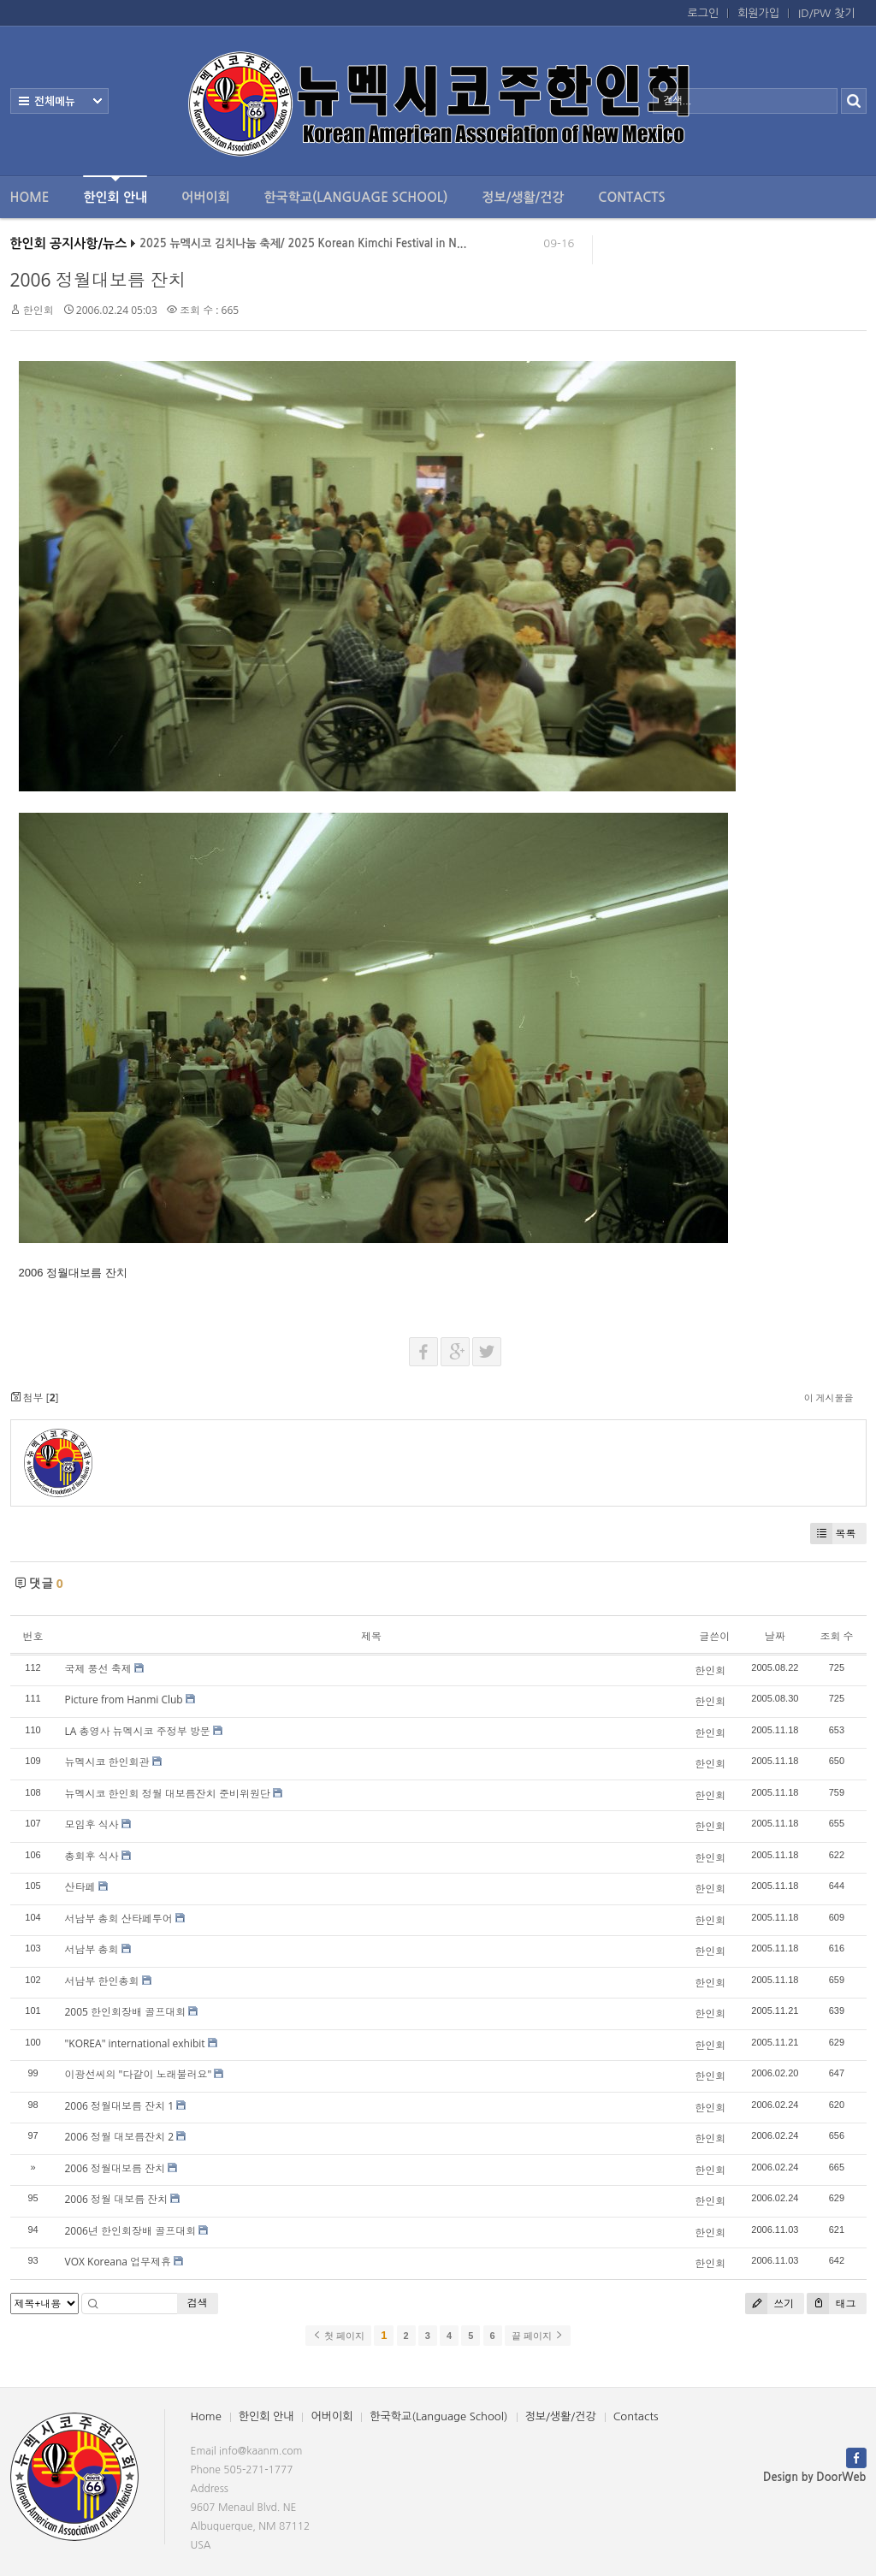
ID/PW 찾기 (826, 13)
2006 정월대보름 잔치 (98, 280)
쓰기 (769, 2303)
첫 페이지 (338, 2335)
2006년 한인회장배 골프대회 (131, 2231)
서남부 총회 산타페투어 (119, 1918)
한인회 (38, 310)
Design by (814, 2477)
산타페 (80, 1887)
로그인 (703, 13)
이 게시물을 (829, 1397)
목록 (833, 1533)
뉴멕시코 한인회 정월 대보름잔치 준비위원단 (167, 1793)
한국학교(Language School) (356, 197)
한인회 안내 (115, 189)
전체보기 (59, 101)
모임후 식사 (92, 1824)
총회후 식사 (92, 1856)
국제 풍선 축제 (98, 1668)
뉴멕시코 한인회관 (107, 1762)
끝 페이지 (538, 2335)
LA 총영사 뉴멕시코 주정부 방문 (137, 1731)
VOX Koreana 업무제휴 (118, 2261)
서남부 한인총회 (102, 1981)
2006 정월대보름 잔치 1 (120, 2106)
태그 (831, 2303)
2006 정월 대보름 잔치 (117, 2199)
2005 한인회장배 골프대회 (125, 2012)
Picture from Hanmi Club (124, 1699)
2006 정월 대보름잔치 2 (120, 2136)
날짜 (775, 1636)
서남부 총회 (92, 1949)
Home (30, 197)
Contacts (631, 197)
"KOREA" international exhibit (135, 2043)
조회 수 (836, 1636)
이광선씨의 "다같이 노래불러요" (138, 2074)
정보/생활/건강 (523, 197)
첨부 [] (34, 1397)
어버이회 (205, 197)
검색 (197, 2302)
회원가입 (758, 13)
